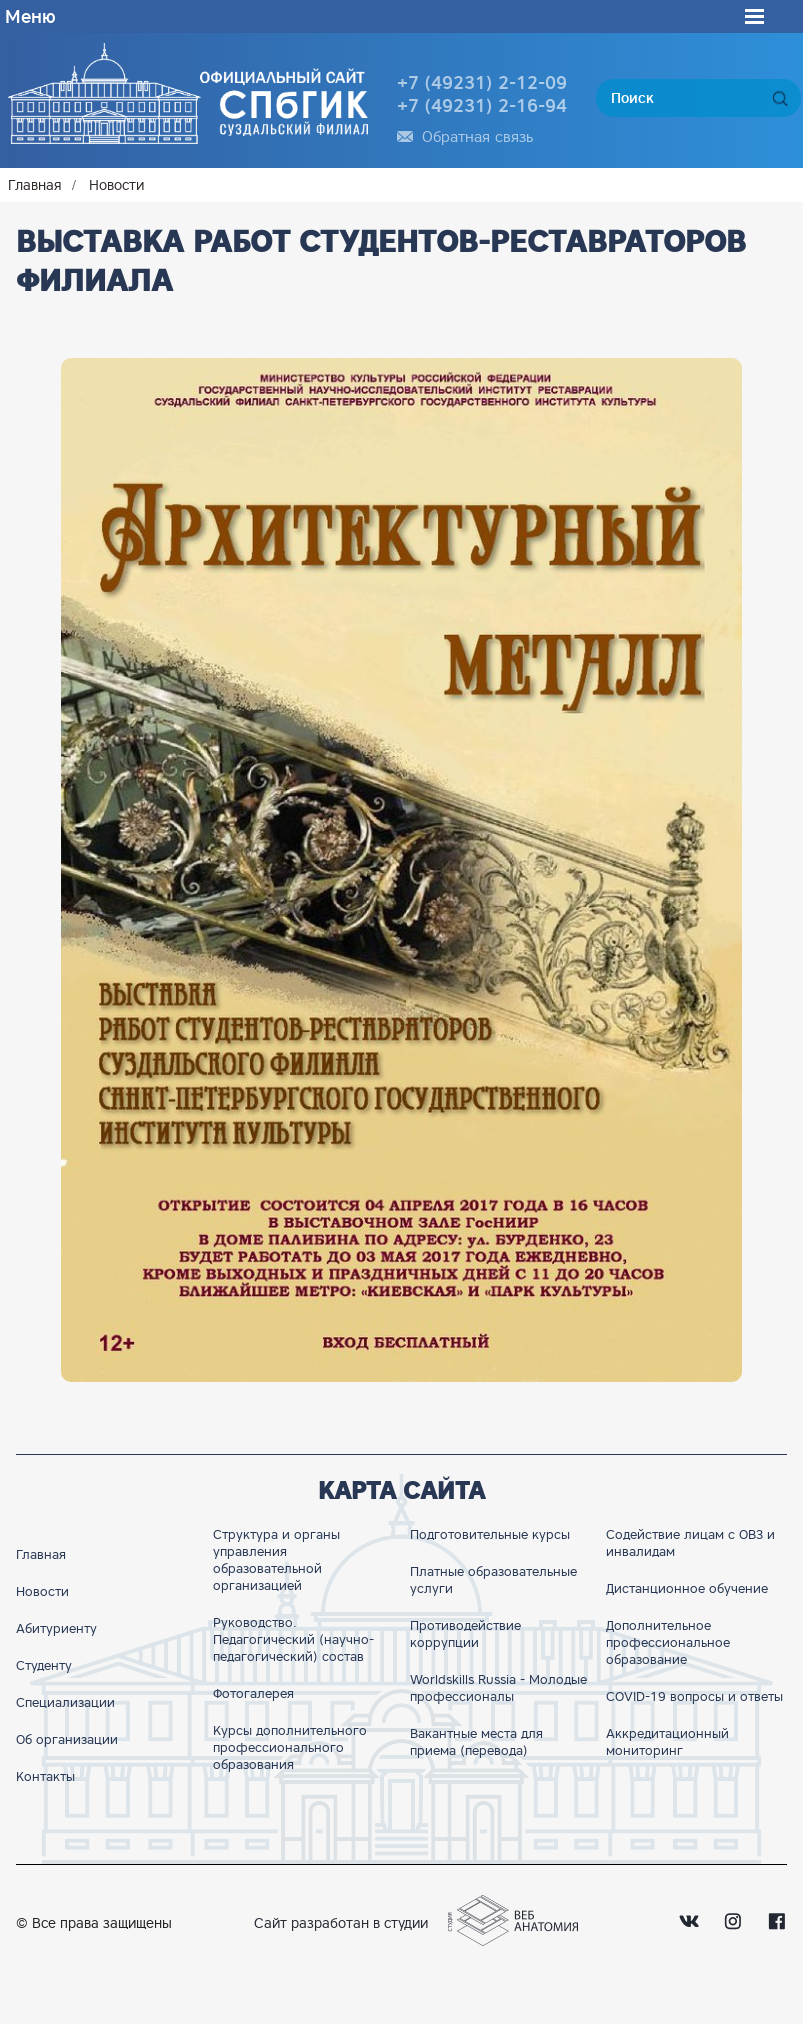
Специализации (65, 1702)
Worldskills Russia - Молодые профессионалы (498, 1688)
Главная (35, 185)
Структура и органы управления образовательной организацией (276, 1560)
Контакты (45, 1776)
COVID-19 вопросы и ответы (694, 1696)
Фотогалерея (253, 1693)
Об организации (67, 1739)
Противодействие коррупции (465, 1634)
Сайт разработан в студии (341, 1923)
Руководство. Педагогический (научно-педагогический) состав (293, 1639)
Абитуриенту (56, 1628)
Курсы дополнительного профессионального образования (290, 1747)
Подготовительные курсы (490, 1534)
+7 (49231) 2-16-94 (482, 105)
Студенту (44, 1665)
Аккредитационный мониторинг (667, 1742)
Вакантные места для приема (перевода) (476, 1742)
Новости (116, 185)
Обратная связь (477, 136)
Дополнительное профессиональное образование (668, 1642)
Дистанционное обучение (687, 1588)
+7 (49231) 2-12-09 (482, 82)
